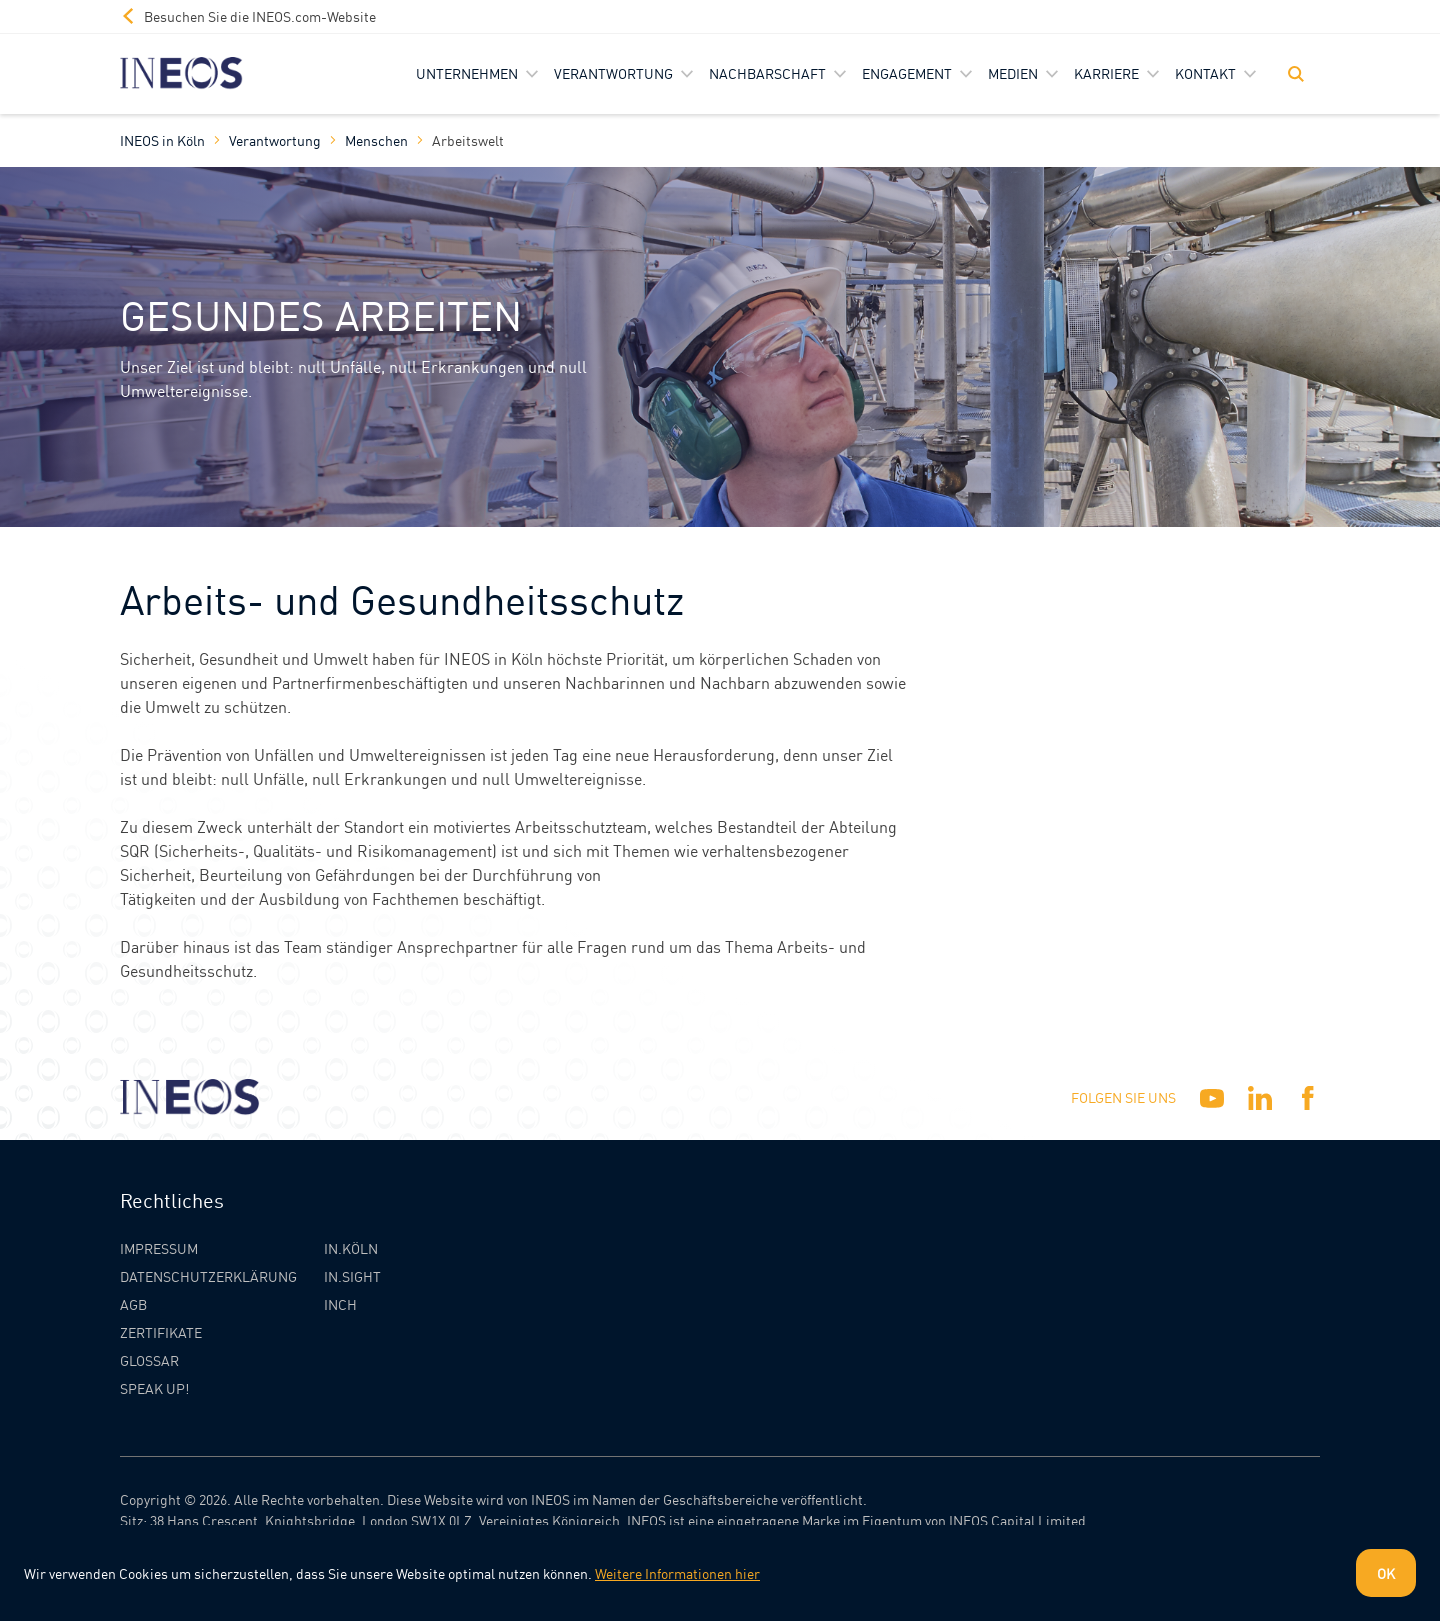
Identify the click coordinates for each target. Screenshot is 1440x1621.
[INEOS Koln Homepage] (181, 73)
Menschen (376, 140)
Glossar (149, 1360)
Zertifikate (161, 1332)
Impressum (159, 1248)
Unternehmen (467, 73)
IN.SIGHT (352, 1276)
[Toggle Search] (1296, 74)
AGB (133, 1304)
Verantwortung (613, 73)
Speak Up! (154, 1388)
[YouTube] (1212, 1098)
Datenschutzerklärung (208, 1276)
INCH (340, 1304)
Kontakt (1205, 73)
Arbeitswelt (468, 140)
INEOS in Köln (162, 140)
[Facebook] (1308, 1098)
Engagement (907, 73)
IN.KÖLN (351, 1248)
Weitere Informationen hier (677, 1573)
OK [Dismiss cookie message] (1386, 1573)
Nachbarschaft (767, 73)
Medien (1013, 73)
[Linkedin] (1260, 1098)
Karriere (1106, 73)
